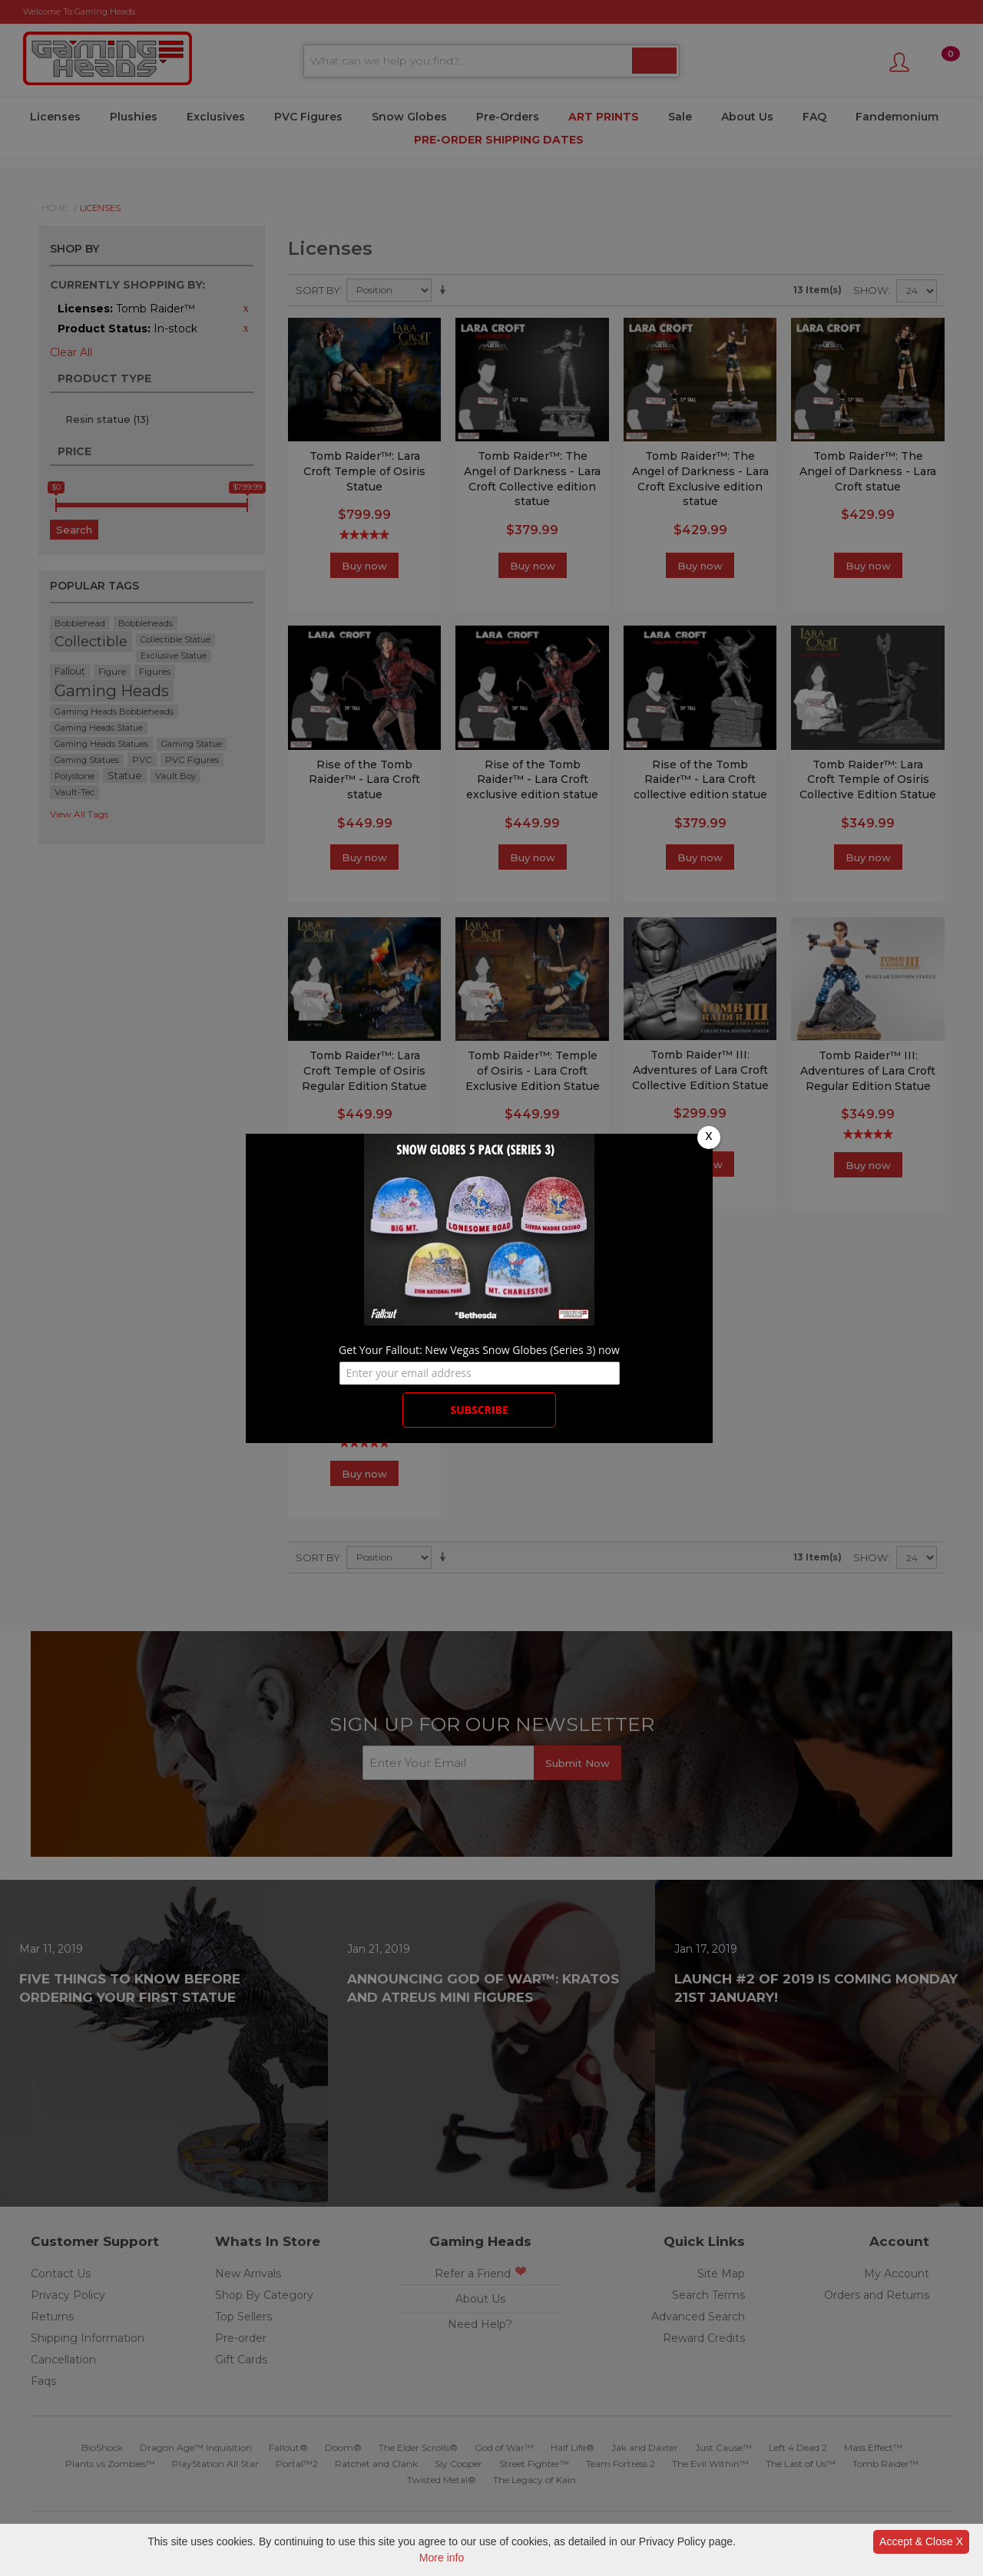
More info (441, 2557)
